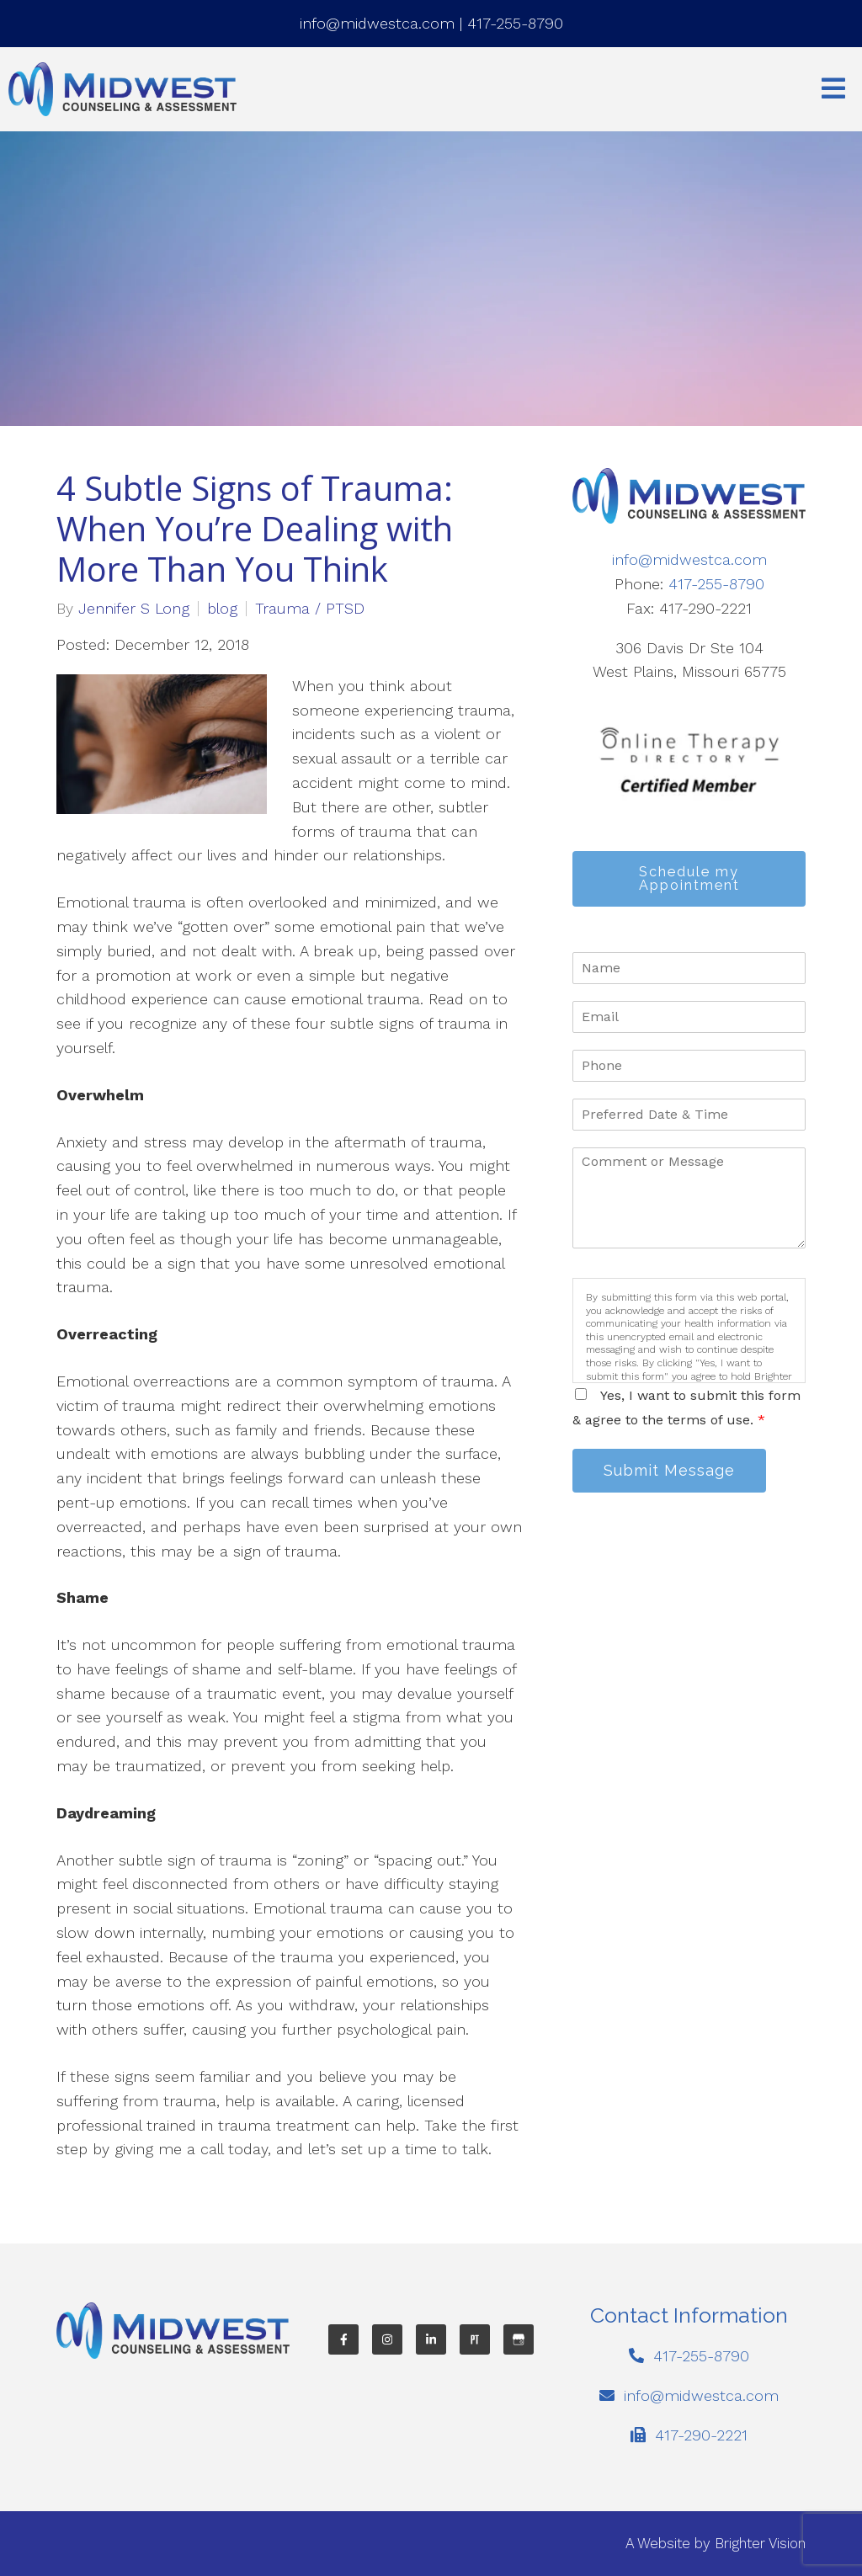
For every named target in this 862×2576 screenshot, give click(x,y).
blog (222, 608)
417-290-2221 (701, 2435)
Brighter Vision (760, 2543)
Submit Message (669, 1470)
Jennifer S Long (133, 608)
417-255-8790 (515, 23)
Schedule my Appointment (689, 878)
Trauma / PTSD (309, 608)
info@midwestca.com (377, 23)
